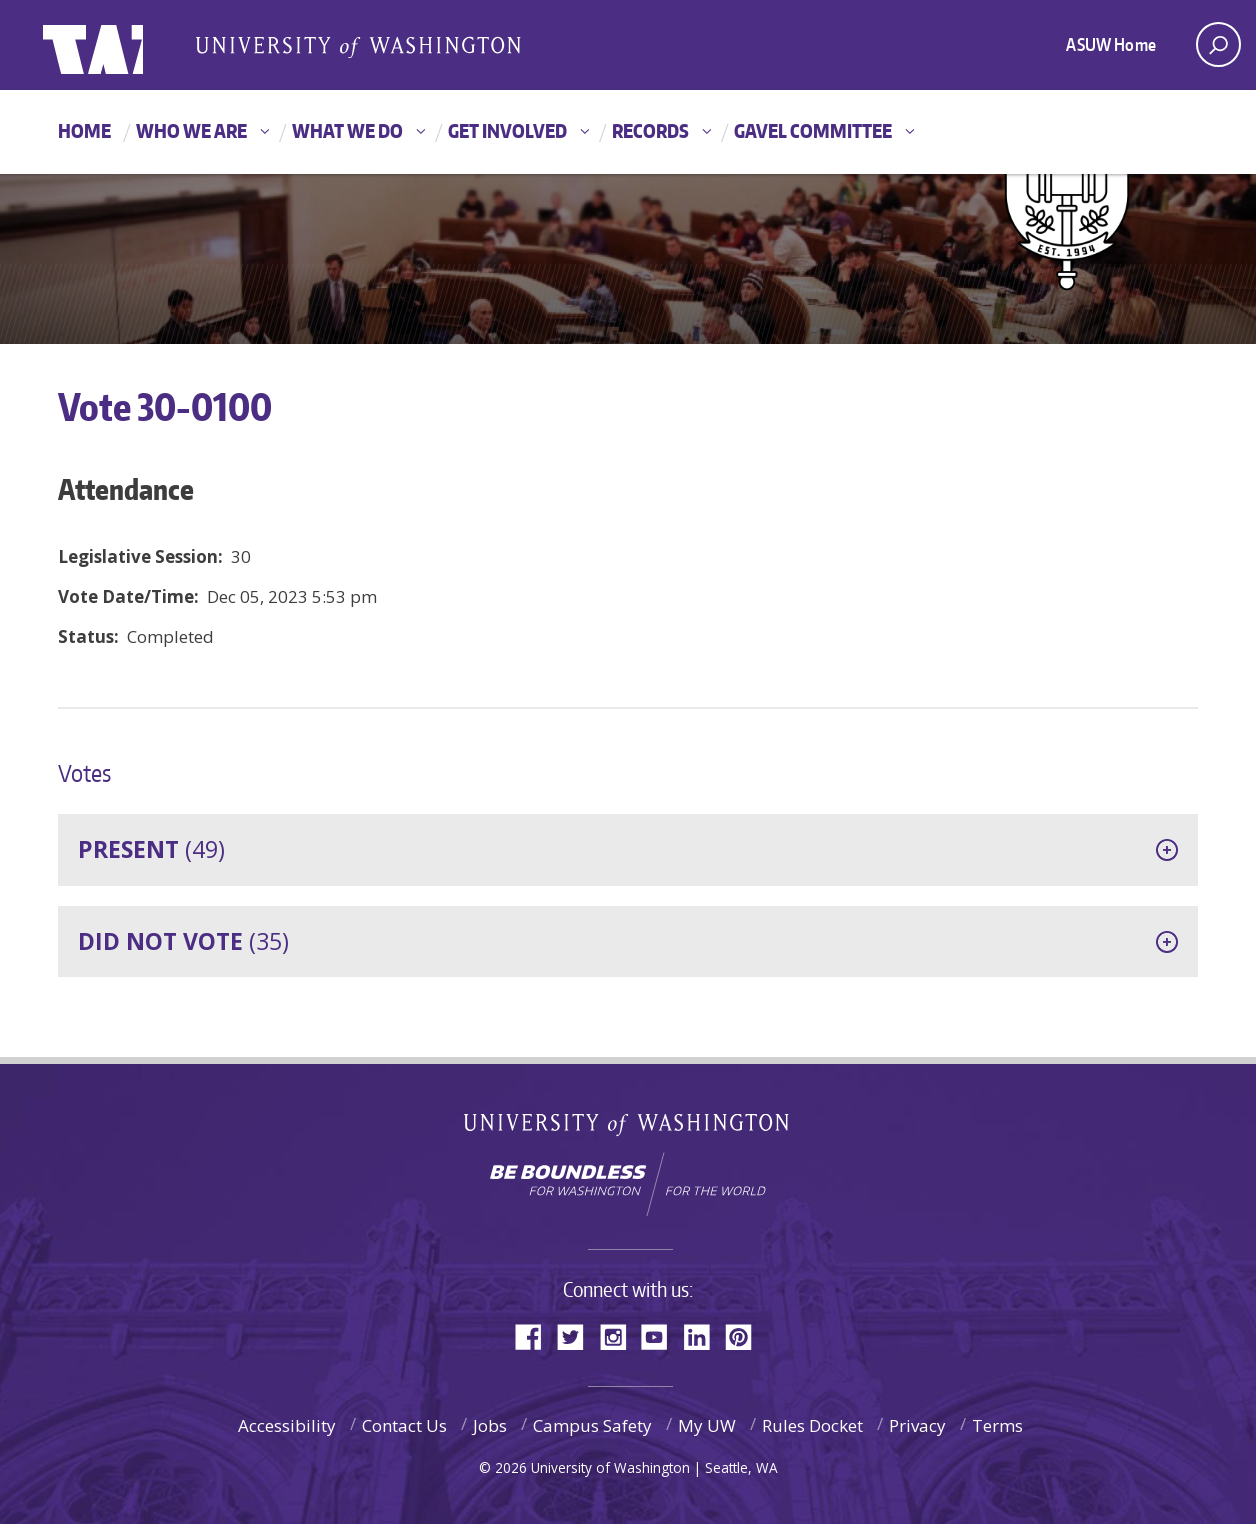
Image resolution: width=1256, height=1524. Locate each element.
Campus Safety (592, 1425)
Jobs (490, 1425)
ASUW (124, 45)
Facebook (536, 1335)
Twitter (578, 1335)
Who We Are (191, 130)
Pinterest (746, 1335)
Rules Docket (812, 1425)
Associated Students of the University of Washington (358, 46)
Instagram (620, 1335)
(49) (151, 849)
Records (650, 130)
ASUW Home (1111, 44)
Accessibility (287, 1425)
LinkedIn (704, 1335)
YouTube (662, 1335)
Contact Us (404, 1425)
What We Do (347, 130)
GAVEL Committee (813, 130)
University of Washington (628, 1128)
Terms (997, 1425)
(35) (183, 941)
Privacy (917, 1425)
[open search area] (1218, 44)
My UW (707, 1425)
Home (84, 130)
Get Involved (507, 130)
